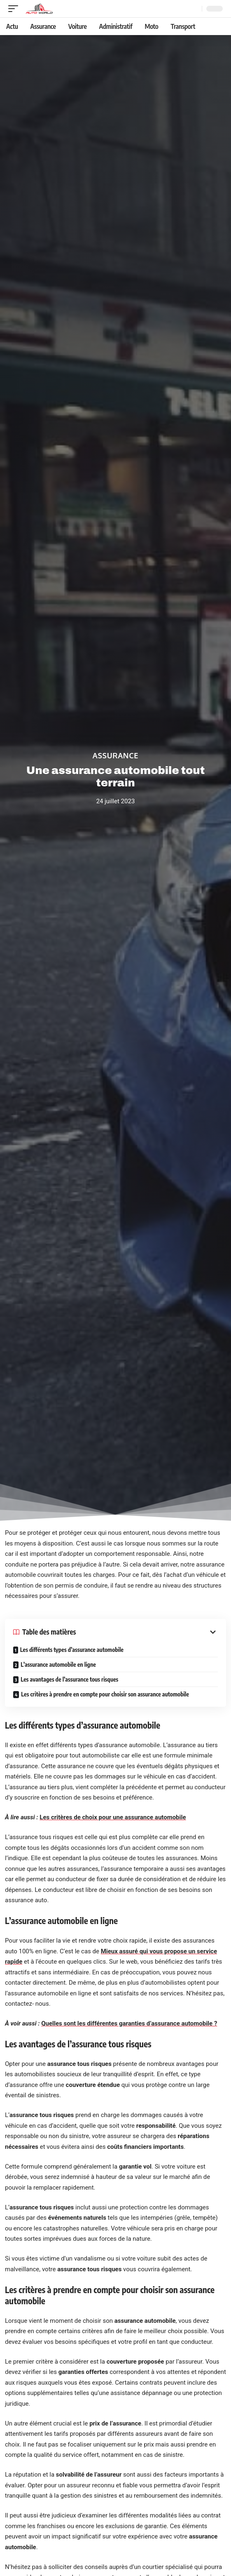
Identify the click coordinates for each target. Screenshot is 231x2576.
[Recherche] (194, 8)
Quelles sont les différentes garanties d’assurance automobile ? (129, 2023)
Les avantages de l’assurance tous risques (69, 1679)
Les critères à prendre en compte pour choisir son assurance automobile (105, 1694)
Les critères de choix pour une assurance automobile (113, 1817)
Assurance (115, 755)
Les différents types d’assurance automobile (72, 1649)
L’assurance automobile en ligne (58, 1664)
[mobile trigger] (15, 8)
